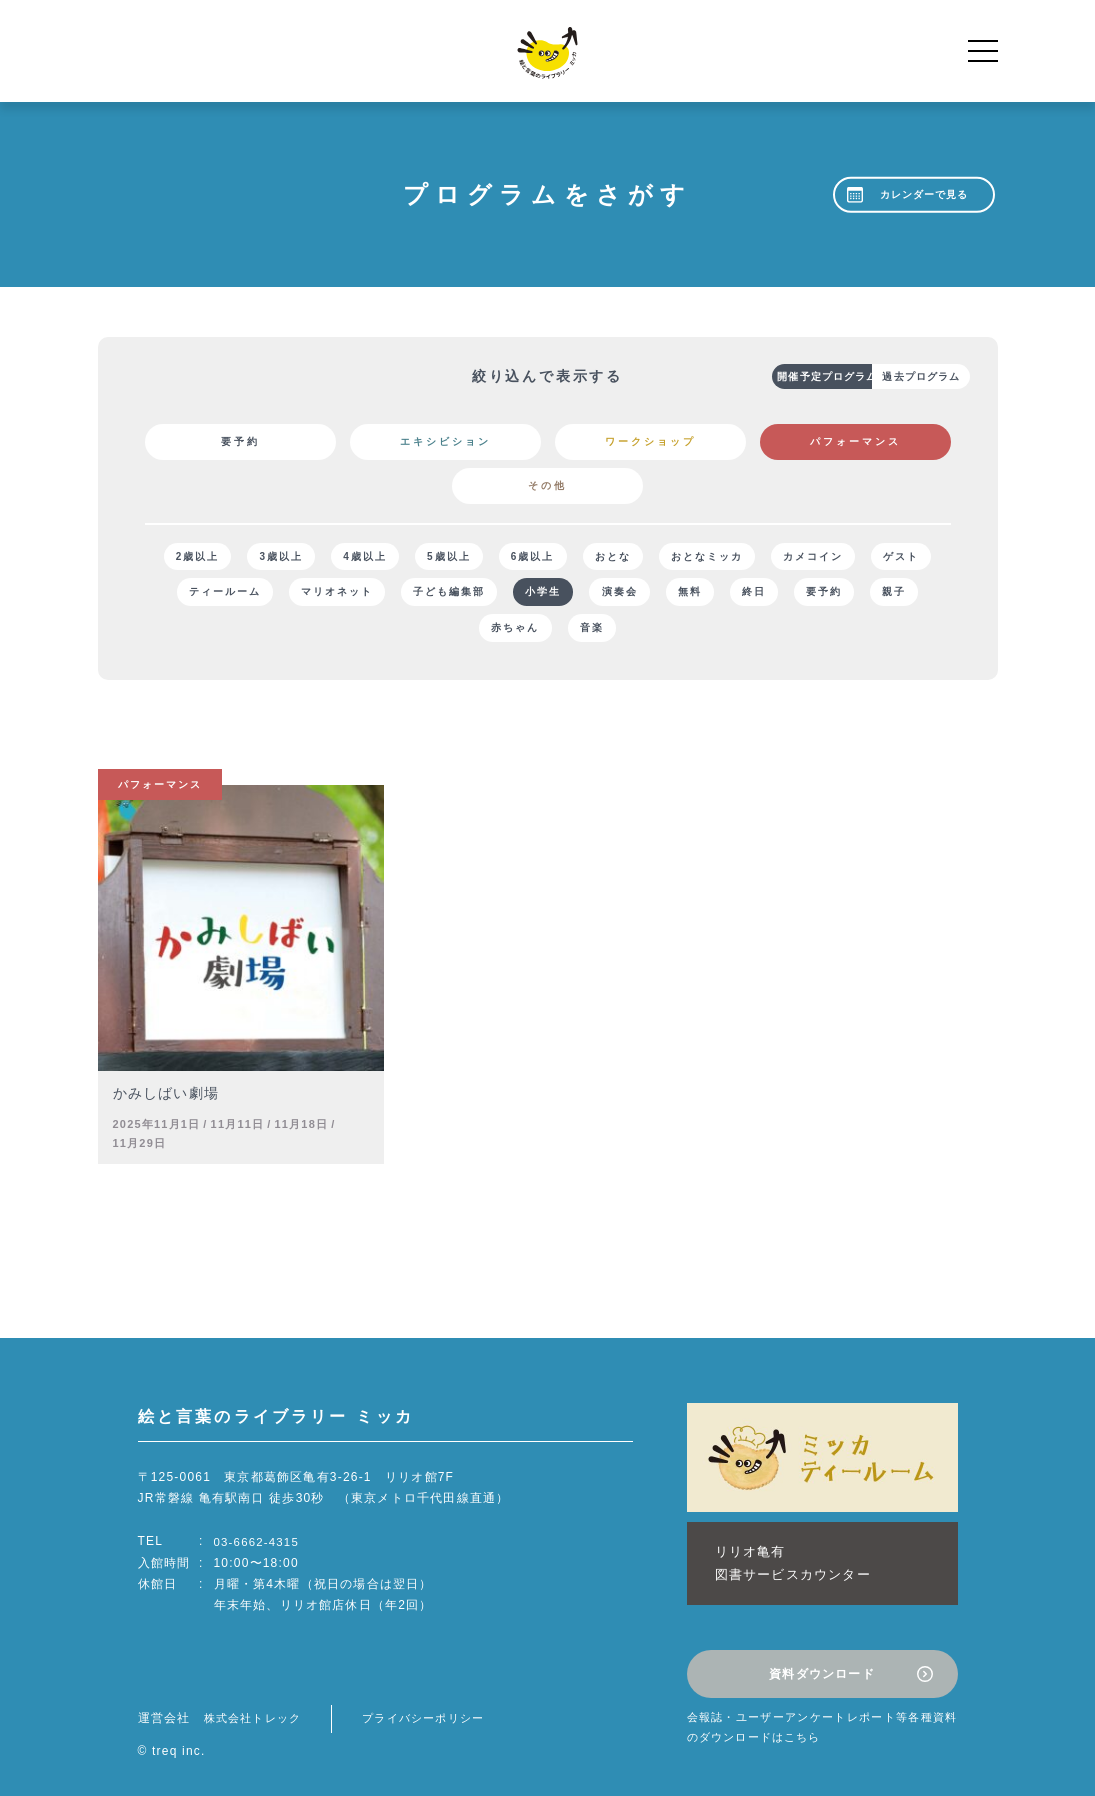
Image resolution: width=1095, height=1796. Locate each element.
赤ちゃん (589, 633)
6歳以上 (574, 557)
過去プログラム (888, 376)
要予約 (240, 441)
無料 (813, 595)
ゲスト (219, 595)
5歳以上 (484, 557)
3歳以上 (305, 557)
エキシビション (445, 441)
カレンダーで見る (920, 194)
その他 (547, 485)
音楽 (671, 633)
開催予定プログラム (763, 376)
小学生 (655, 595)
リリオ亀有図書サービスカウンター (783, 1561)
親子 (507, 633)
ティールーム (319, 595)
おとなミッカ (759, 557)
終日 (883, 595)
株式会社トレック (257, 1704)
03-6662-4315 (258, 1548)
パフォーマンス (855, 441)
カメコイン (871, 557)
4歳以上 (395, 557)
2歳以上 (216, 557)
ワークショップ (650, 441)
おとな (659, 557)
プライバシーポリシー (436, 1704)
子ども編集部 (555, 595)
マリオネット (437, 595)
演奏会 (737, 595)
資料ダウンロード (822, 1663)
